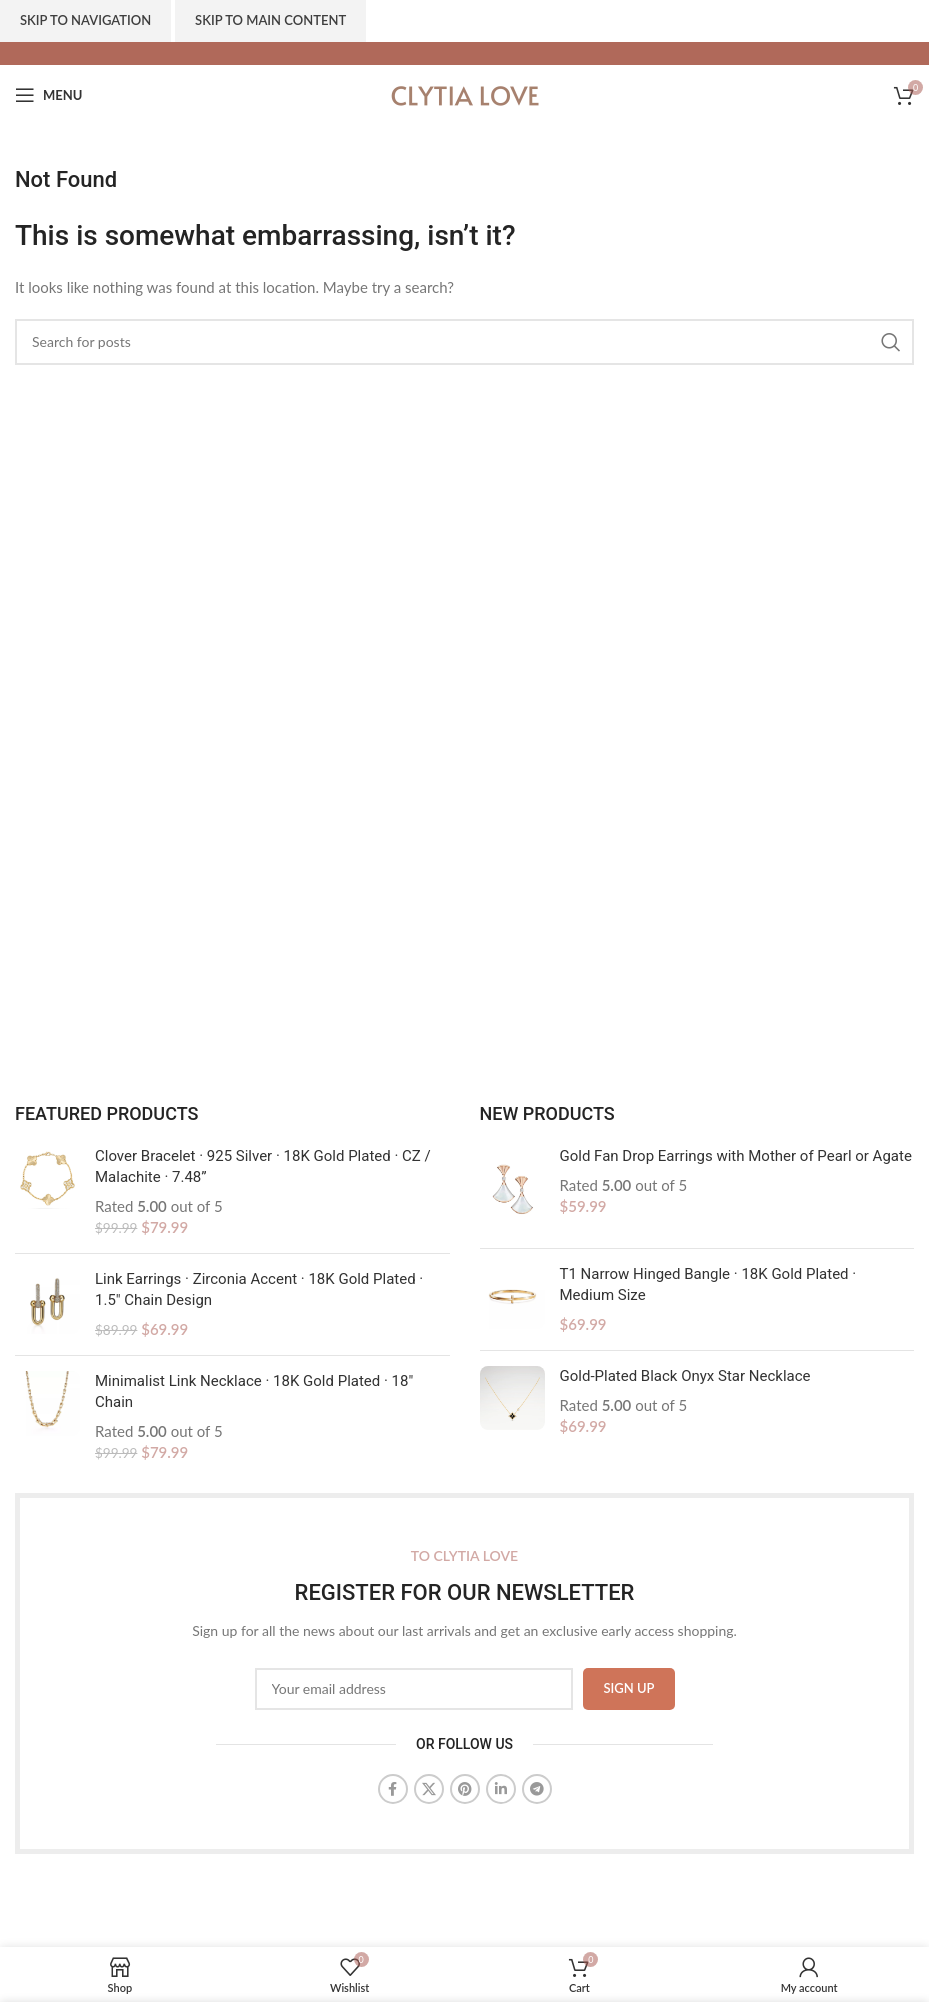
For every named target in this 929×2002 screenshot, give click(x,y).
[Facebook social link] (393, 1789)
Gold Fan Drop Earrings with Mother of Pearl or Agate (736, 1156)
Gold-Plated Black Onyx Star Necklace (685, 1376)
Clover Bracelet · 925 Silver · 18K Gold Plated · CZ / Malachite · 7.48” (263, 1166)
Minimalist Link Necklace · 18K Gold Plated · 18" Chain (254, 1391)
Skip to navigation (85, 20)
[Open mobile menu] (48, 95)
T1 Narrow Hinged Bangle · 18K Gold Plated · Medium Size (708, 1284)
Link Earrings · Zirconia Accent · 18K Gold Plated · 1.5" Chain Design (259, 1289)
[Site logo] (465, 93)
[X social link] (429, 1789)
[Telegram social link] (537, 1789)
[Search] (464, 342)
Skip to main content (270, 20)
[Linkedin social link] (501, 1789)
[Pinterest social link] (465, 1789)
